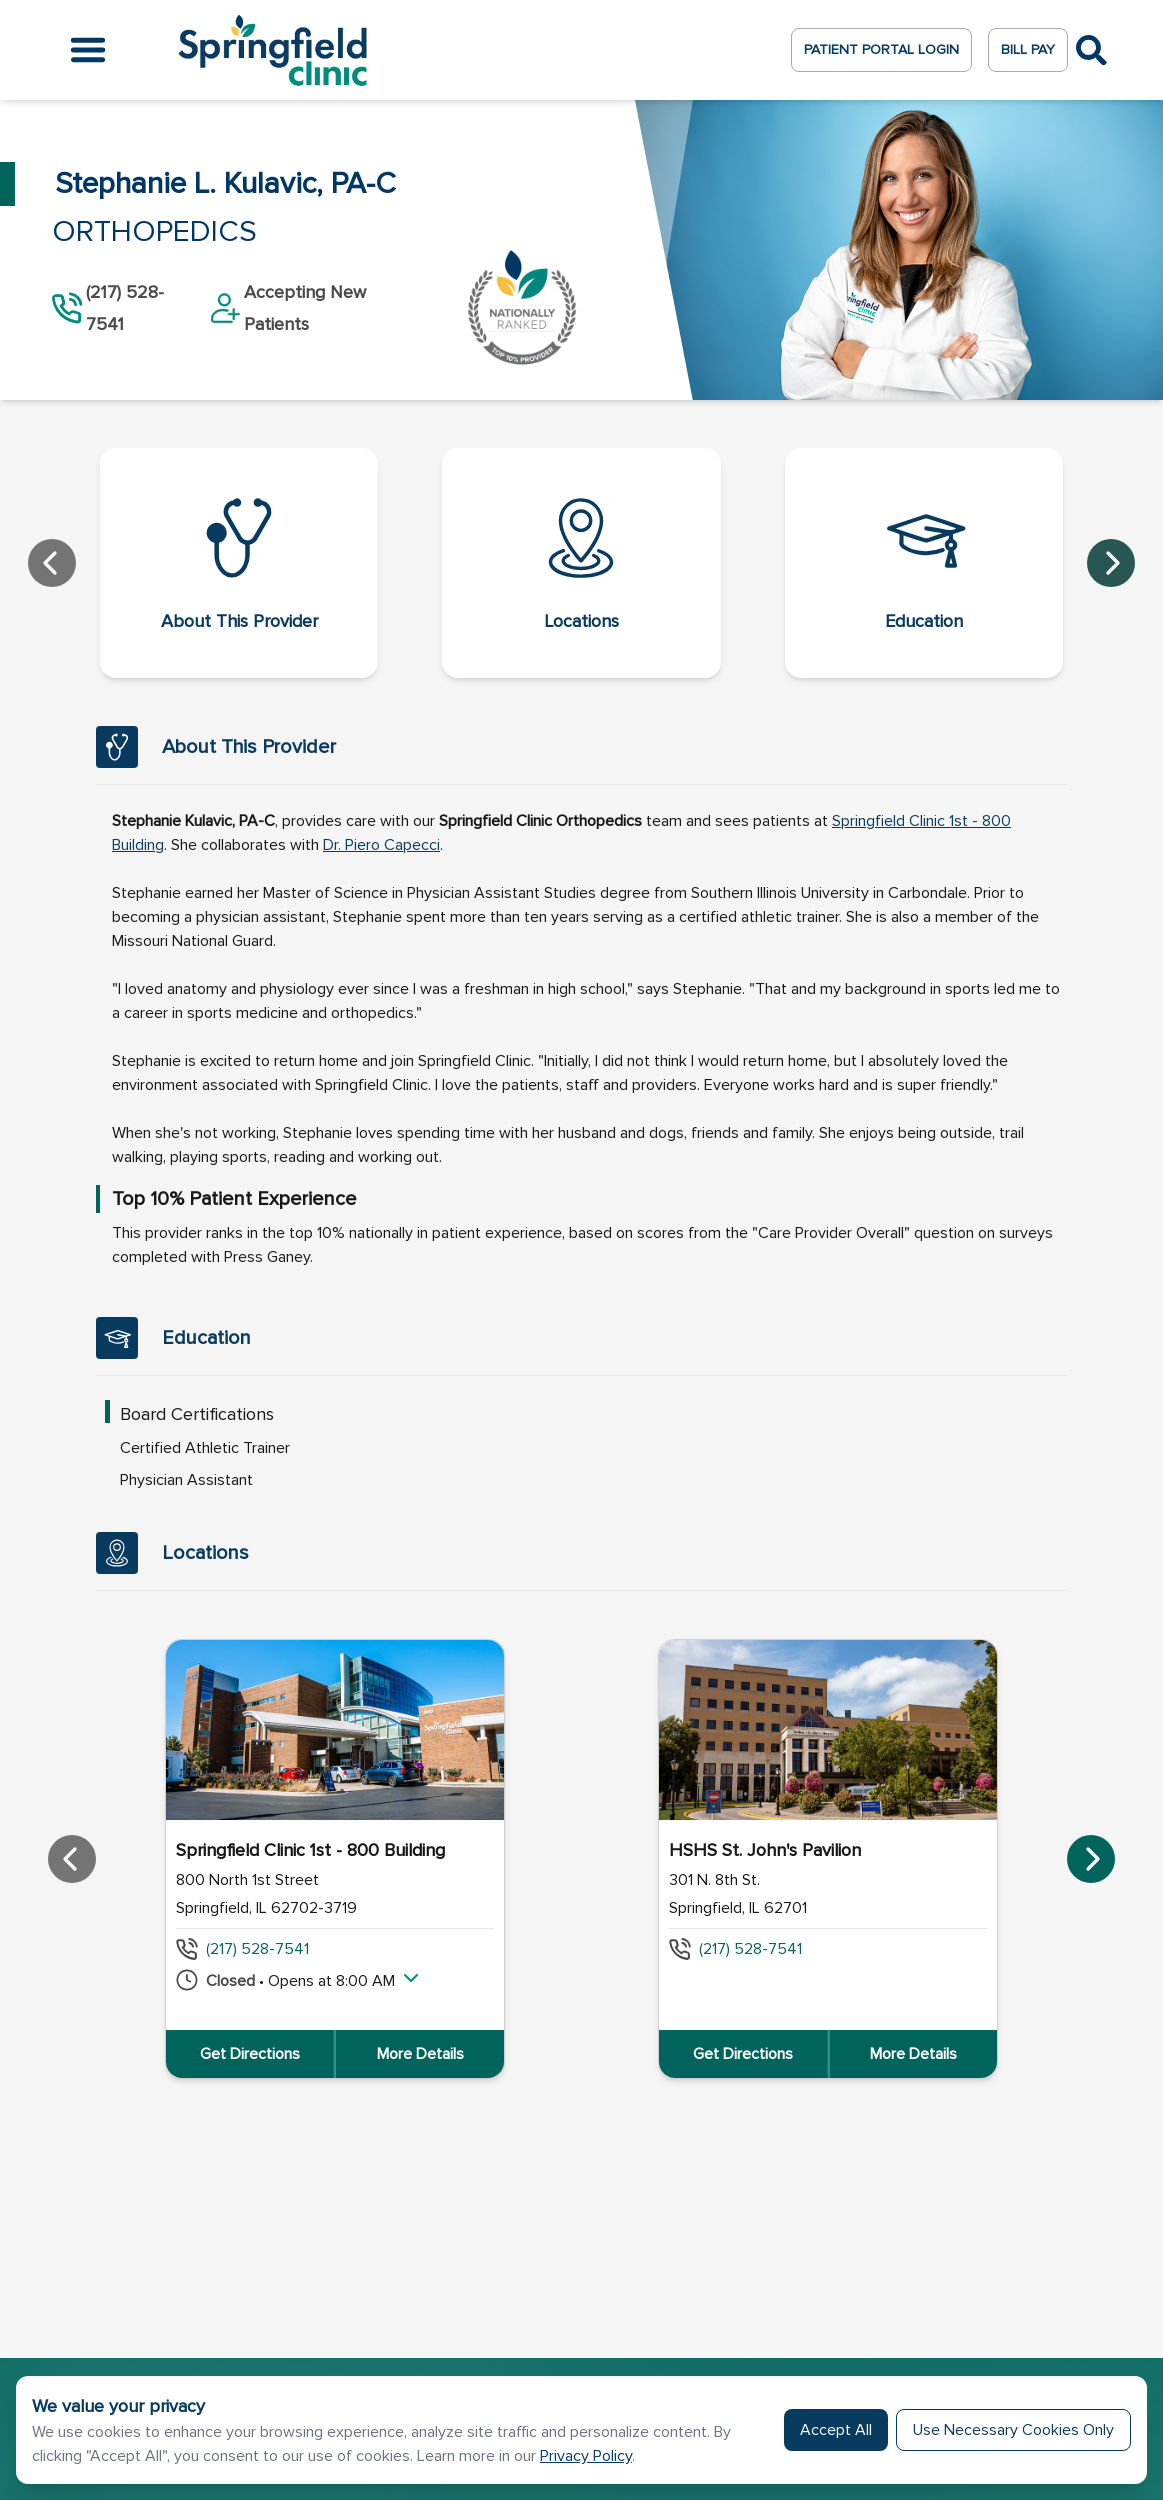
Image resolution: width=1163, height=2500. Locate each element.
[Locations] (581, 563)
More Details (420, 2054)
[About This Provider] (239, 563)
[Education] (924, 563)
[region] (581, 1859)
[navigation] (581, 563)
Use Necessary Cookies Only (1013, 2430)
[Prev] (52, 563)
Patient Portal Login (881, 49)
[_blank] (381, 845)
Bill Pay (1028, 49)
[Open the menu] (88, 50)
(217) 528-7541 (257, 1949)
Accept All (836, 2430)
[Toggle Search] (1091, 50)
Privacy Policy (586, 2456)
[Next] (1111, 563)
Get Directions (250, 2054)
